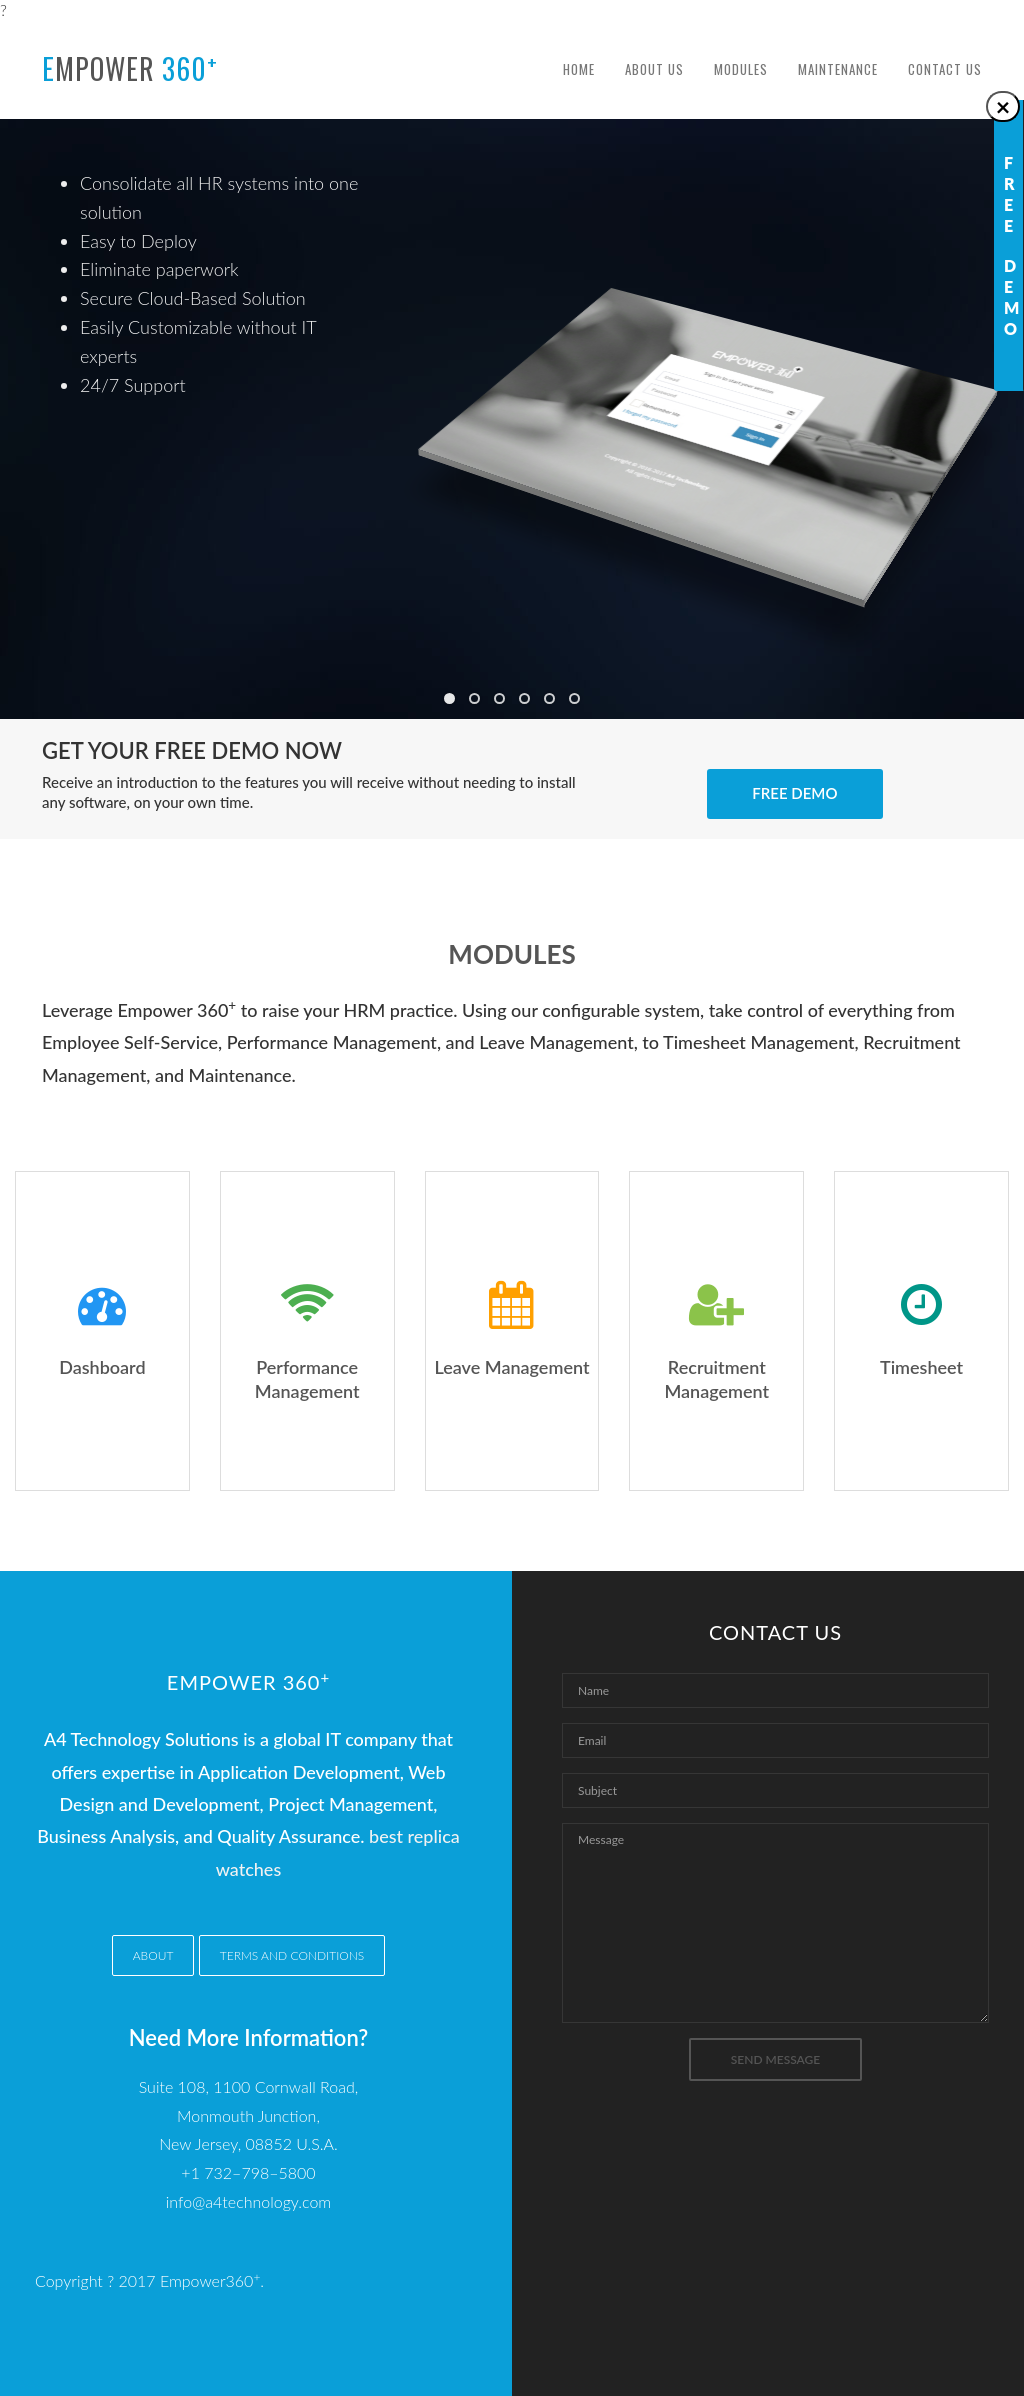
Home (579, 69)
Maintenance (838, 69)
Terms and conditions (292, 1955)
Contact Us (945, 69)
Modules (741, 69)
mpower (130, 68)
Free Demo (794, 793)
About (153, 1955)
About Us (654, 69)
